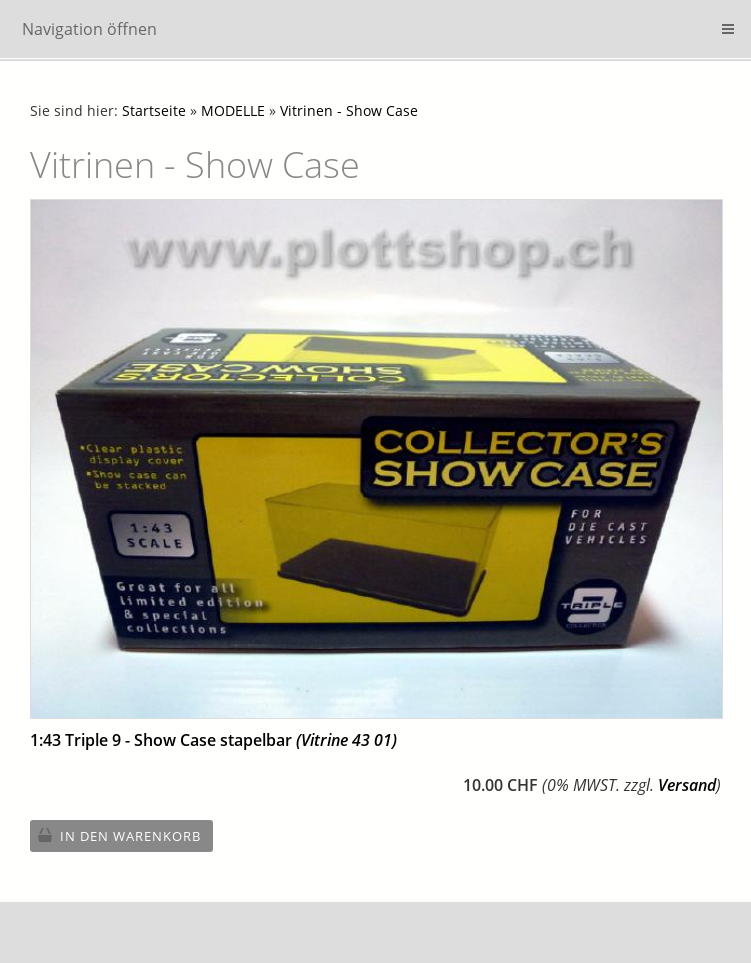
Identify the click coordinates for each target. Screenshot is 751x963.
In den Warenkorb (130, 836)
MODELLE (233, 110)
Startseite (154, 110)
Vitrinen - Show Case (349, 110)
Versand (687, 785)
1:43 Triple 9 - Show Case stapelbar (213, 740)
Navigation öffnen (89, 29)
